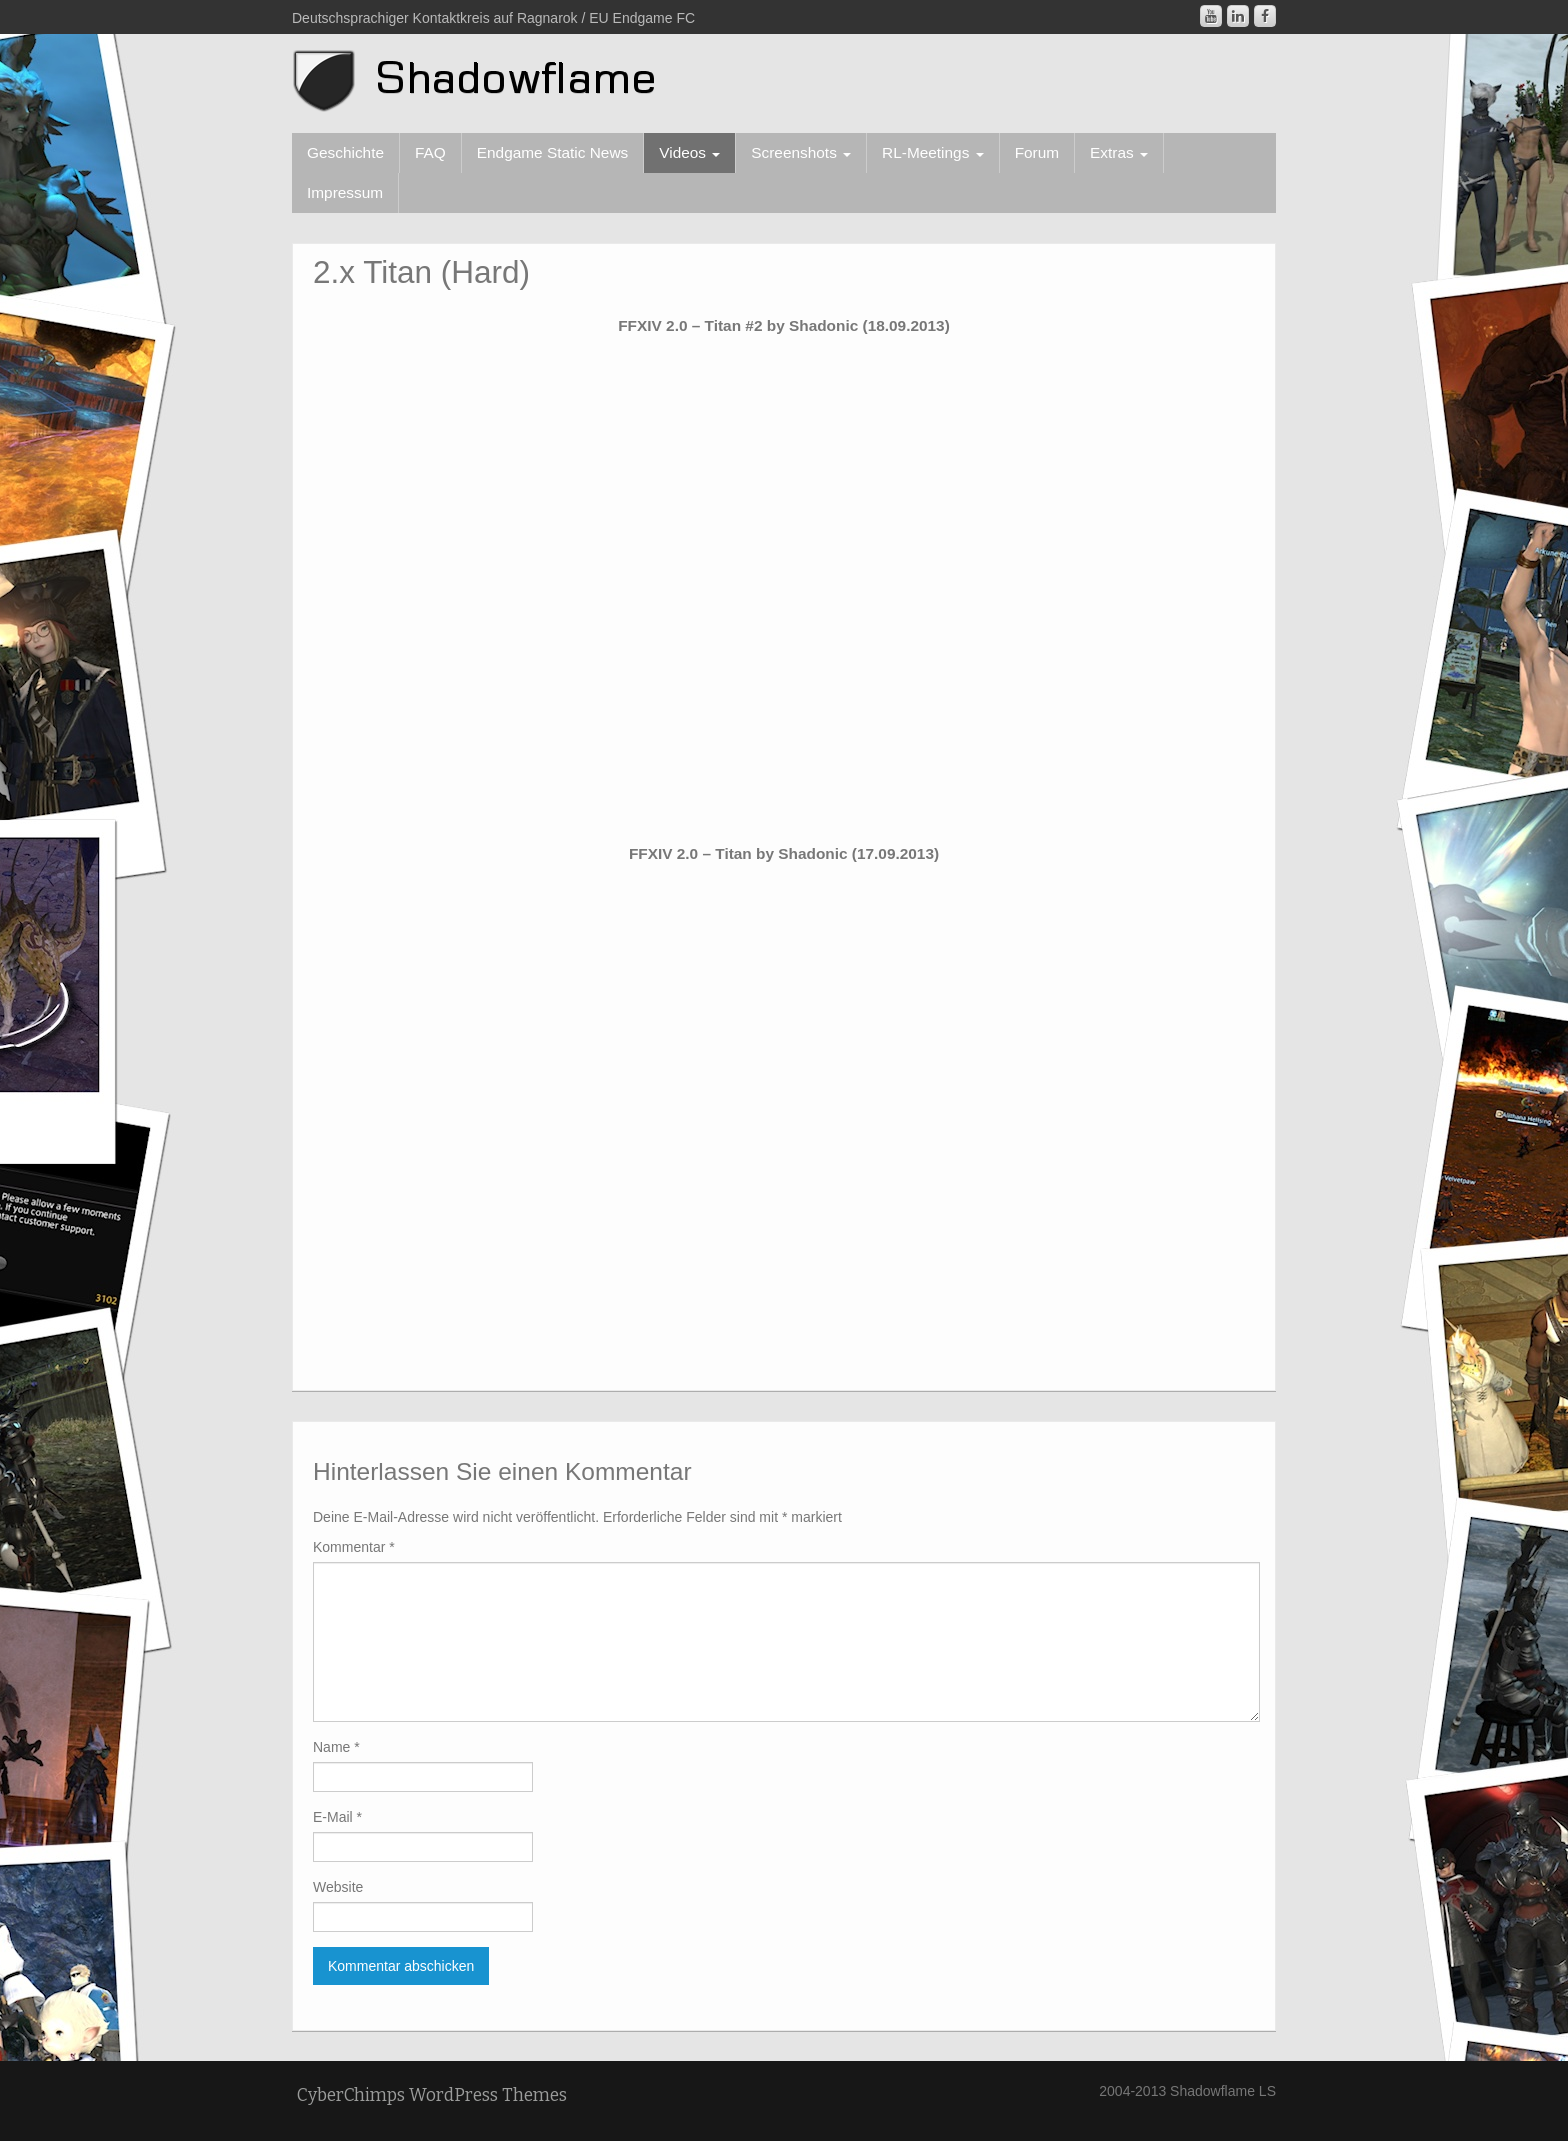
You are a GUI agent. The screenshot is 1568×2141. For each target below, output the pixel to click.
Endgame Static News (552, 152)
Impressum (345, 192)
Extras (1119, 152)
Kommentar (354, 1547)
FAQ (430, 152)
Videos (689, 152)
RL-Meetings (933, 152)
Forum (1037, 152)
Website (338, 1887)
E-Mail (337, 1817)
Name (336, 1747)
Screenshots (801, 152)
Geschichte (345, 152)
